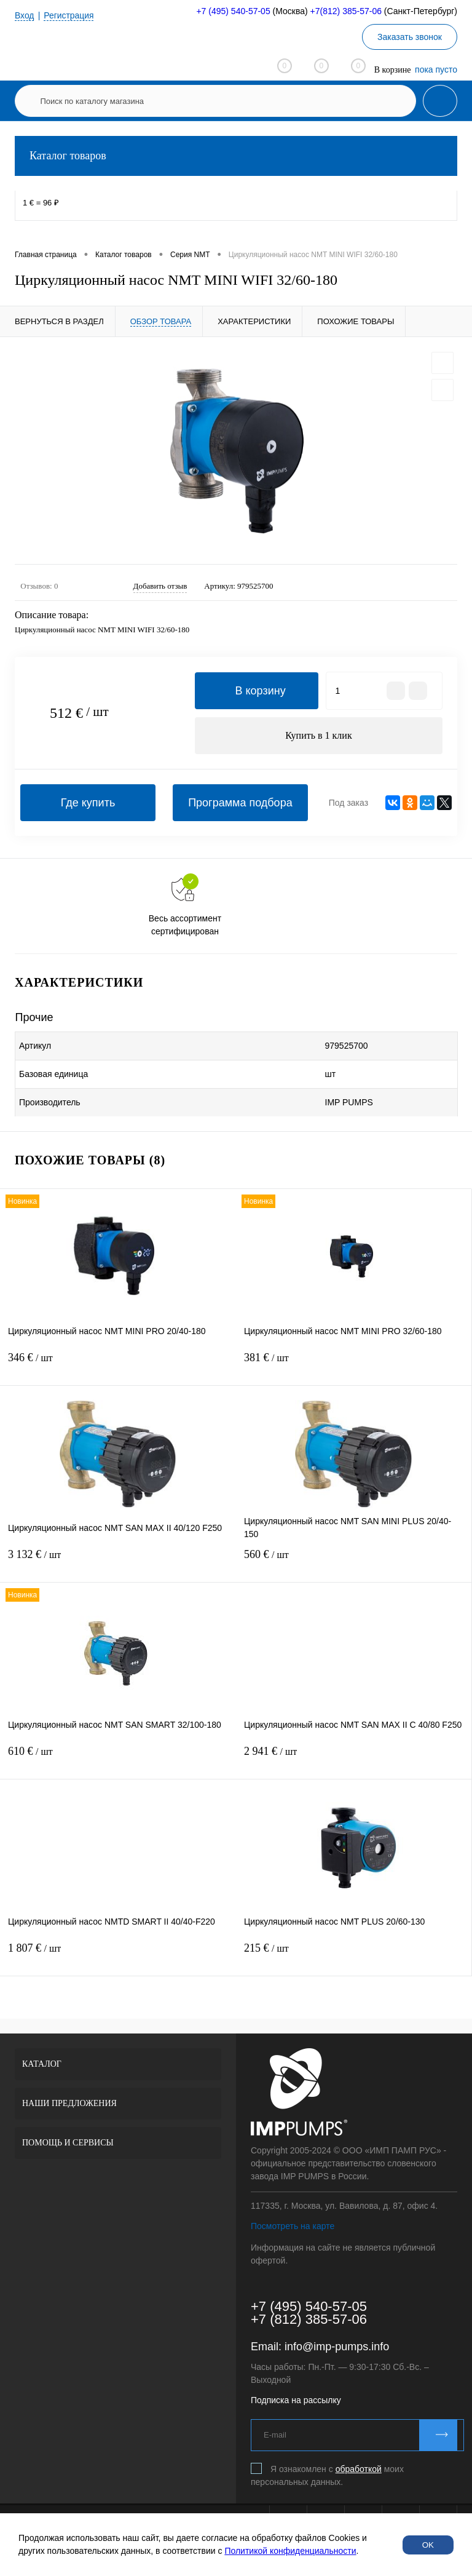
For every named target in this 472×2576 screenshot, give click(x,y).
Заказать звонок (409, 37)
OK (428, 2545)
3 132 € (118, 1562)
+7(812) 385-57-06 (346, 11)
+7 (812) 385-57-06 (309, 2319)
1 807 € (118, 1956)
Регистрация (69, 15)
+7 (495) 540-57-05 (233, 11)
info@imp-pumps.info (337, 2346)
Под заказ (348, 803)
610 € (118, 1759)
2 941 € (353, 1759)
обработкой (359, 2469)
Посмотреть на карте (292, 2226)
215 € (353, 1956)
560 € (353, 1562)
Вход (24, 15)
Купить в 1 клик (318, 735)
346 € (118, 1365)
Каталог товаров (236, 156)
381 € (353, 1365)
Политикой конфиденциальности (290, 2551)
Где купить (88, 803)
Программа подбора (240, 803)
